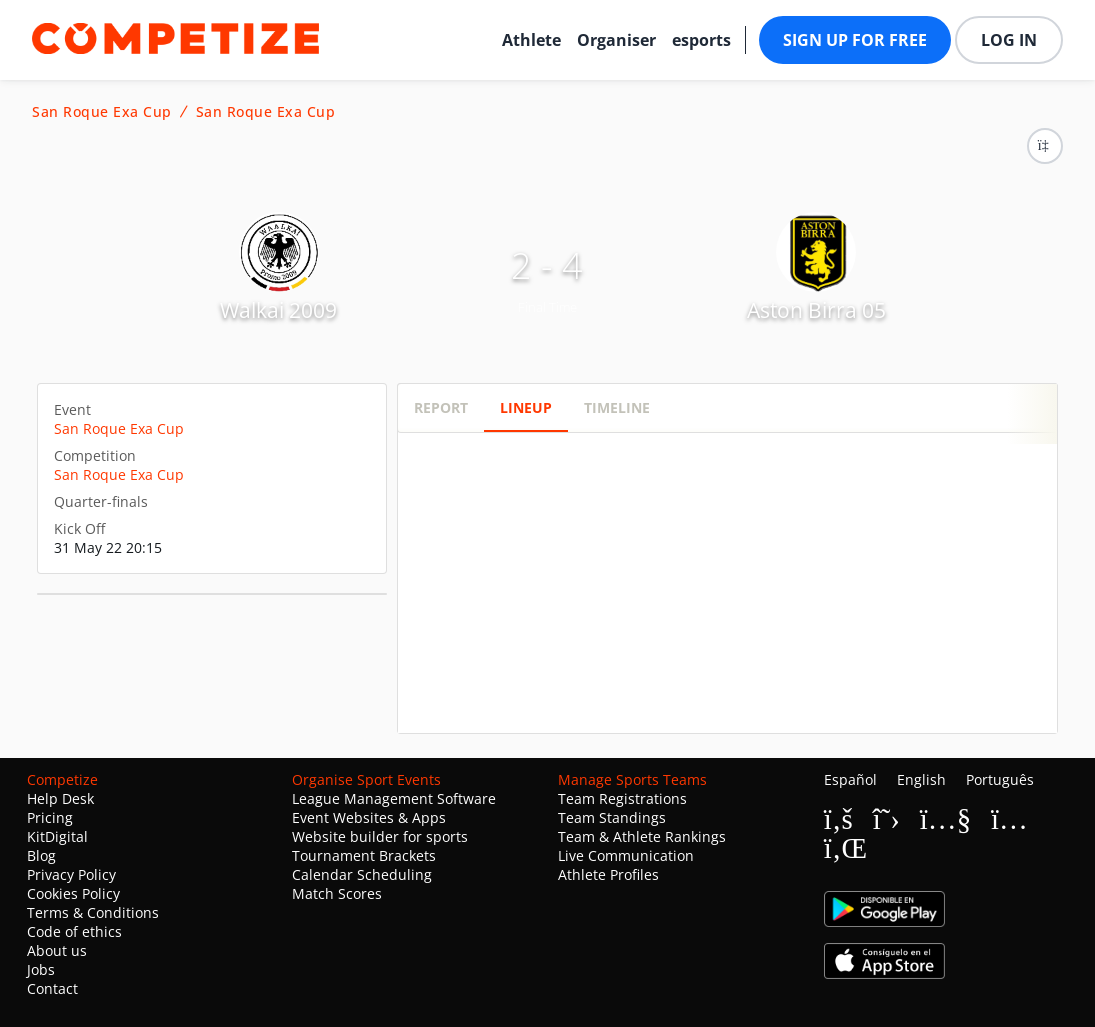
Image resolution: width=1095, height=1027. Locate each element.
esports (701, 40)
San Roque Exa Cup (102, 112)
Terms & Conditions (93, 912)
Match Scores (337, 893)
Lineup (526, 407)
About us (57, 950)
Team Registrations (622, 798)
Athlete (531, 40)
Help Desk (60, 798)
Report (441, 407)
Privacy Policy (71, 874)
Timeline (617, 407)
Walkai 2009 (278, 310)
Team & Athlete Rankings (642, 836)
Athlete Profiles (608, 874)
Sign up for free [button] (855, 40)
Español (850, 779)
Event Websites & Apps (369, 817)
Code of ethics (74, 931)
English (921, 779)
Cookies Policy (73, 893)
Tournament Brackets (364, 855)
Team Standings (612, 817)
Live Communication (626, 855)
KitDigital (57, 836)
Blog (41, 855)
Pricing (50, 817)
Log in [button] (1009, 40)
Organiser (616, 40)
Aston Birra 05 (816, 310)
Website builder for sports (380, 836)
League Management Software (394, 798)
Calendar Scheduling (362, 874)
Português (1000, 779)
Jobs (41, 969)
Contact (52, 988)
